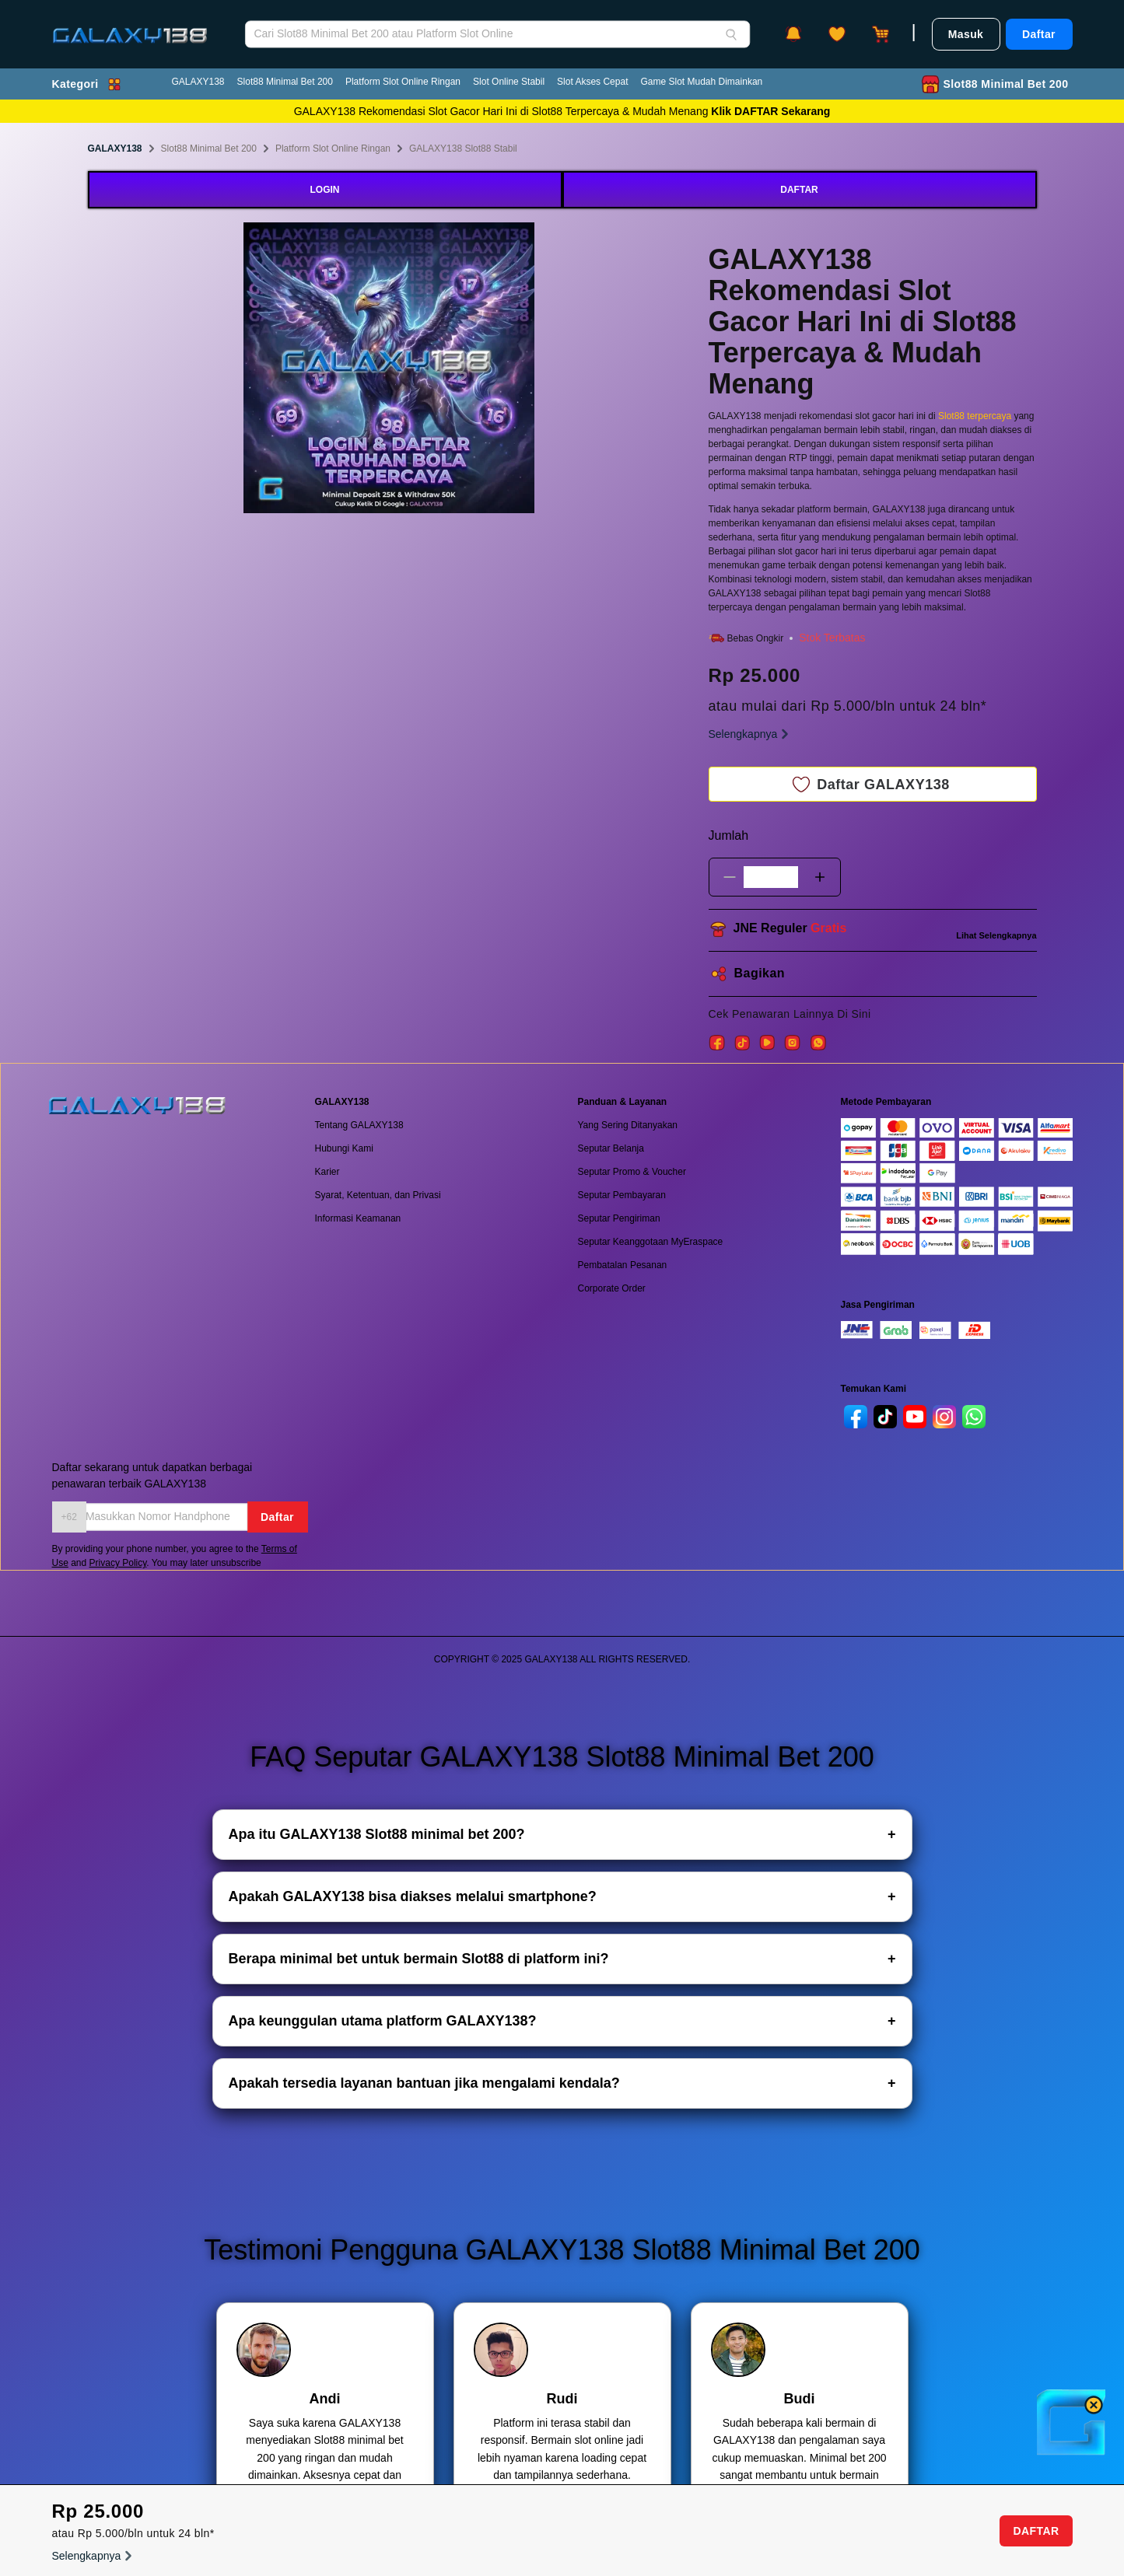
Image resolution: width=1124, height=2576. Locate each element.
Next (546, 370)
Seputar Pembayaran (622, 1195)
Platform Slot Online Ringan (402, 81)
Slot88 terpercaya (974, 416)
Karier (327, 1171)
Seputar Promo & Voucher (632, 1171)
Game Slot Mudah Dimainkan (701, 81)
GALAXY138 (198, 81)
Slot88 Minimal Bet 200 (285, 81)
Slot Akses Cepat (592, 81)
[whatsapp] (974, 1416)
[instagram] (944, 1416)
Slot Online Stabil (508, 81)
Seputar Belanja (611, 1148)
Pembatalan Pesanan (622, 1265)
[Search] (731, 34)
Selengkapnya (751, 734)
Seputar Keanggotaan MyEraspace (650, 1241)
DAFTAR (799, 189)
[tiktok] (885, 1416)
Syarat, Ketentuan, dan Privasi (378, 1195)
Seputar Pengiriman (619, 1218)
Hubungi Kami (344, 1148)
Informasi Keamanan (358, 1218)
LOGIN (325, 189)
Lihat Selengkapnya (996, 935)
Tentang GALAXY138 (359, 1125)
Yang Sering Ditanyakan (628, 1125)
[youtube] (915, 1416)
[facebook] (855, 1416)
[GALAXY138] (130, 24)
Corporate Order (612, 1288)
